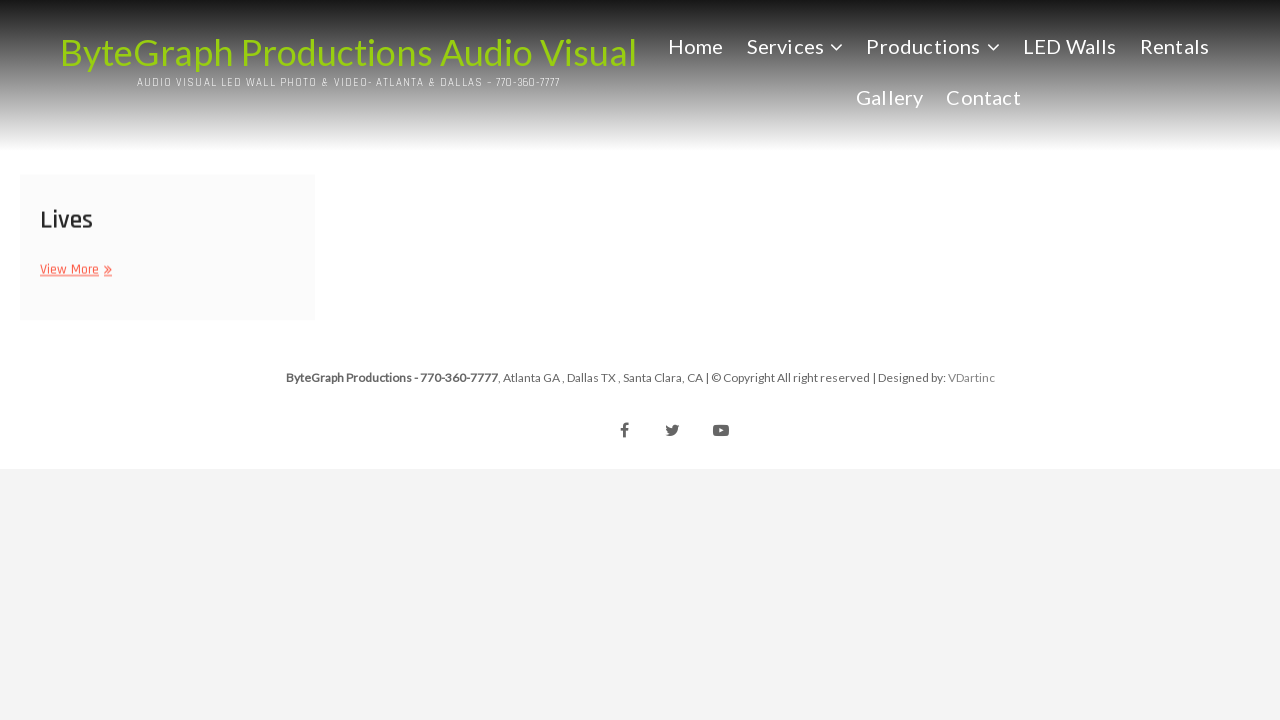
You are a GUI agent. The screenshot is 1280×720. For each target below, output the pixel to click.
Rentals (1174, 45)
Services (786, 45)
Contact (984, 96)
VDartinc (971, 377)
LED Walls (1070, 45)
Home (696, 45)
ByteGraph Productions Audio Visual (348, 52)
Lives (66, 223)
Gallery (889, 96)
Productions (924, 45)
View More (73, 273)
